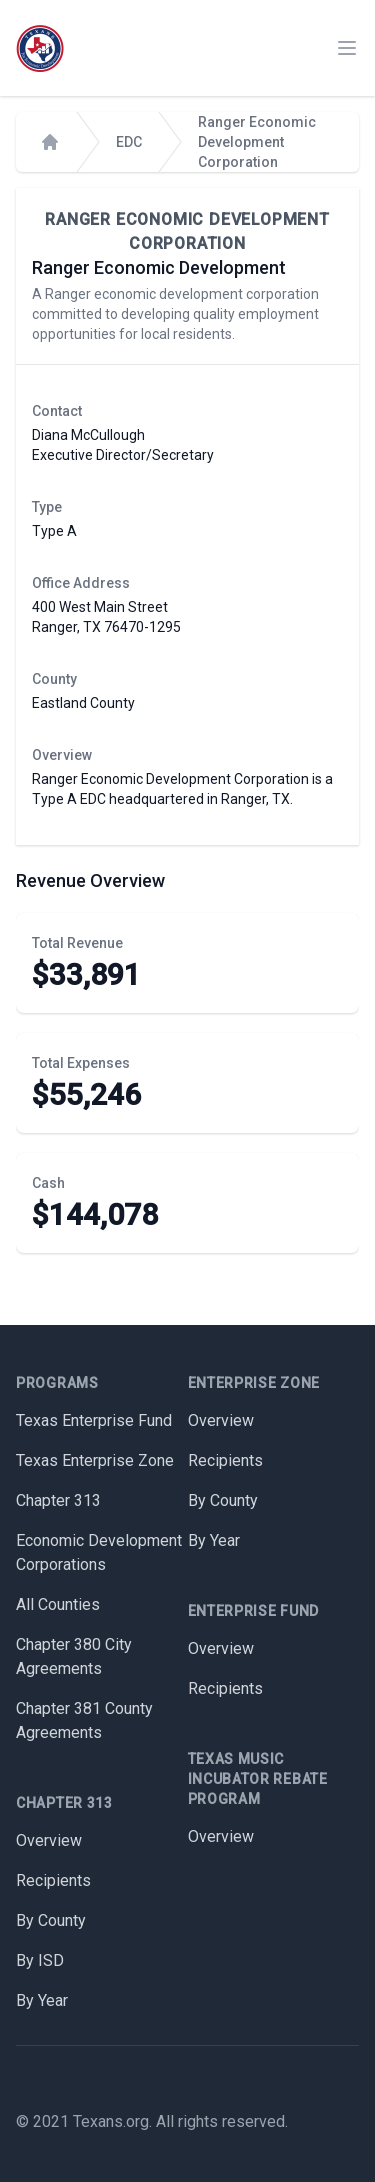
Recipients (53, 1880)
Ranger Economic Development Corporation (257, 142)
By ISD (40, 1960)
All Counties (58, 1604)
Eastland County (83, 703)
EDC (129, 142)
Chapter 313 (58, 1500)
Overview (49, 1840)
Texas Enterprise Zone (95, 1460)
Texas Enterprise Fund (94, 1420)
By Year (42, 2000)
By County (51, 1920)
